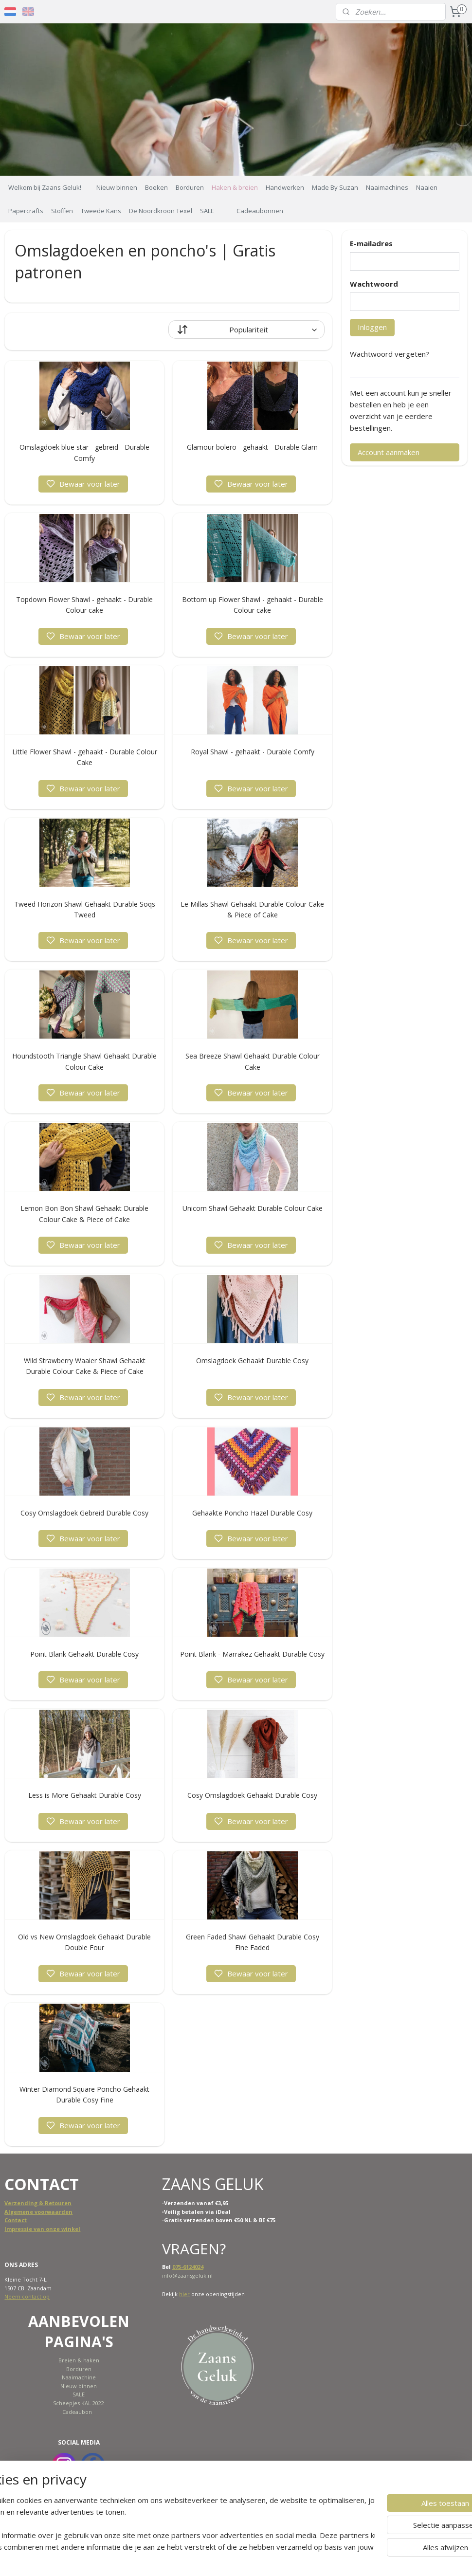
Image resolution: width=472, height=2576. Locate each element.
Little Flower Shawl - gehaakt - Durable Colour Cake (84, 757)
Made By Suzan (335, 187)
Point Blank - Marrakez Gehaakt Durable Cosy (252, 1654)
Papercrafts (25, 210)
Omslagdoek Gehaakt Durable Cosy (252, 1360)
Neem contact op (27, 2296)
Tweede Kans (101, 210)
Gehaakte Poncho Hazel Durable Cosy (252, 1512)
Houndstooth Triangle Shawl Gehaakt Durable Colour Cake (84, 1061)
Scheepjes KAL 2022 (78, 2403)
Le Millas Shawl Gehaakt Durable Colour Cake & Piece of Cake (252, 909)
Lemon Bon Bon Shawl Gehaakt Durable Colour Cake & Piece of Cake (84, 1214)
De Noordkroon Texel (160, 210)
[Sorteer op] (246, 329)
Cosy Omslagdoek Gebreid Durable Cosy (84, 1512)
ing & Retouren (50, 2203)
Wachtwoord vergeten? (389, 354)
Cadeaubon (77, 2411)
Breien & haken (78, 2360)
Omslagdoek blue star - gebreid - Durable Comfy (84, 452)
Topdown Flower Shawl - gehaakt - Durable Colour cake (84, 605)
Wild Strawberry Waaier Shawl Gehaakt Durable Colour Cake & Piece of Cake (84, 1366)
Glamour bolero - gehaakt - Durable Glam (252, 447)
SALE (207, 210)
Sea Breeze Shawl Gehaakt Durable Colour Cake (252, 1061)
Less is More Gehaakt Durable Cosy (84, 1795)
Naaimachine (79, 2377)
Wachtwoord (374, 284)
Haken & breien (235, 187)
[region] (172, 2535)
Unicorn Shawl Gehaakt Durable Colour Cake (252, 1208)
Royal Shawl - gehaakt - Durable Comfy (252, 751)
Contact (15, 2220)
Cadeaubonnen (259, 210)
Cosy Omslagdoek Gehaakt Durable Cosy (252, 1795)
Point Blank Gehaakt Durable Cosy (84, 1654)
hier (184, 2294)
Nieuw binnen (116, 187)
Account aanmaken (388, 452)
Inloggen (372, 327)
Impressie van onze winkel (42, 2228)
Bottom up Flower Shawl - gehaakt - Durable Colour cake (252, 605)
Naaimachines (387, 187)
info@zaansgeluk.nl (187, 2275)
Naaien (426, 187)
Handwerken (285, 187)
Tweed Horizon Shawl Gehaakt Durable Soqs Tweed (84, 909)
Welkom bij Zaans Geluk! (44, 187)
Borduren (190, 187)
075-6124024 (187, 2266)
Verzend (16, 2203)
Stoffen (62, 210)
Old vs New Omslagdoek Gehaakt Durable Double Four (84, 1942)
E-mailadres (371, 243)
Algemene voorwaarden (38, 2211)
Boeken (156, 187)
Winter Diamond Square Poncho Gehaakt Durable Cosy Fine (84, 2094)
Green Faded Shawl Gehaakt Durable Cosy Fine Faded (252, 1942)
